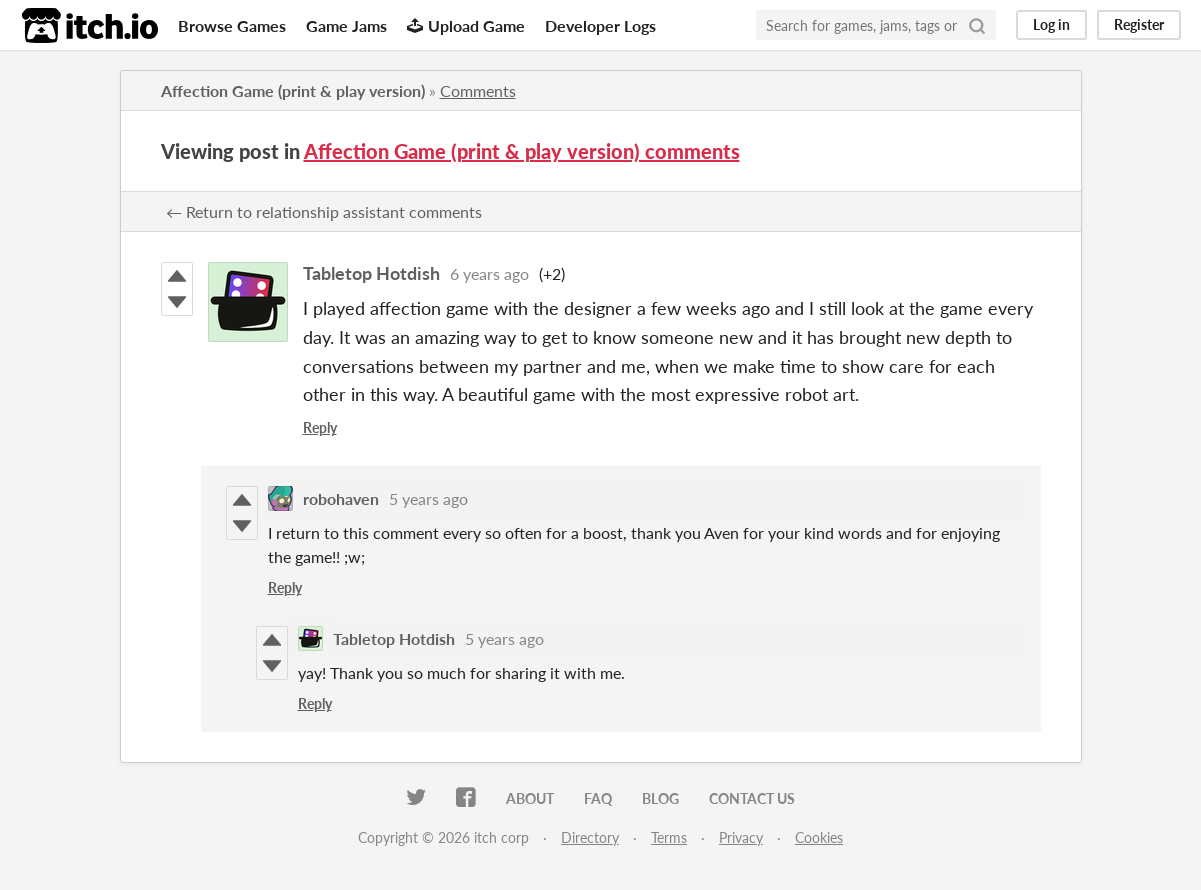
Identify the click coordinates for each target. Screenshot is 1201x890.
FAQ (598, 798)
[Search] (977, 25)
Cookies (819, 837)
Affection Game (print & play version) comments (522, 151)
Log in (1051, 24)
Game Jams (346, 25)
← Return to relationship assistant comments (324, 211)
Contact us (752, 798)
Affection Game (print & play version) (293, 90)
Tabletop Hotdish (371, 273)
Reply (320, 427)
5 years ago (428, 498)
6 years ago (489, 273)
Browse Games (232, 25)
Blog (660, 798)
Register (1139, 24)
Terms (669, 837)
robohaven (341, 498)
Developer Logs (600, 25)
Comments (478, 90)
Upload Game (466, 25)
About (530, 798)
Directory (590, 837)
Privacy (741, 837)
